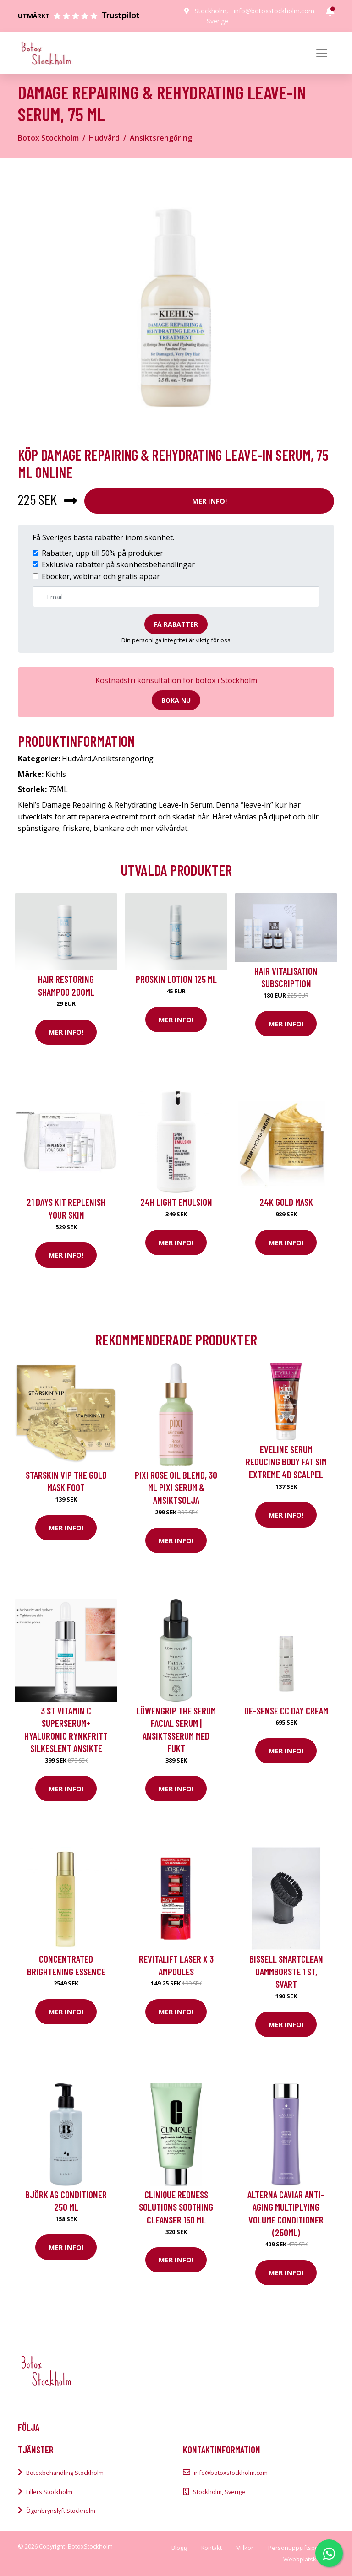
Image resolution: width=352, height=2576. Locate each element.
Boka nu (176, 700)
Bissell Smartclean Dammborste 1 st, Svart (286, 1971)
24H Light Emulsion (176, 1202)
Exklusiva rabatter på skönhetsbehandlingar (118, 564)
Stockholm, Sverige (219, 2492)
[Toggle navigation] (321, 53)
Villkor (244, 2547)
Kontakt (211, 2547)
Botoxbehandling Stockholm (65, 2472)
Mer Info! (209, 500)
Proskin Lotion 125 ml (176, 979)
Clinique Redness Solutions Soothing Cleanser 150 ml (176, 2207)
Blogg (179, 2547)
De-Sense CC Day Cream (286, 1710)
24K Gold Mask (286, 1202)
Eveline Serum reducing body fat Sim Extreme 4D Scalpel (286, 1461)
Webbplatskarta (305, 2559)
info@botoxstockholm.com (274, 10)
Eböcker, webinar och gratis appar (101, 576)
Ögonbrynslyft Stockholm (60, 2510)
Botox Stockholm (48, 138)
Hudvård (104, 138)
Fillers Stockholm (49, 2492)
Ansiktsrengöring (161, 138)
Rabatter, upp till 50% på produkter (102, 553)
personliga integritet (159, 640)
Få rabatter (176, 624)
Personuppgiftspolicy (297, 2547)
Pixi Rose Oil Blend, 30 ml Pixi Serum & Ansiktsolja (176, 1487)
